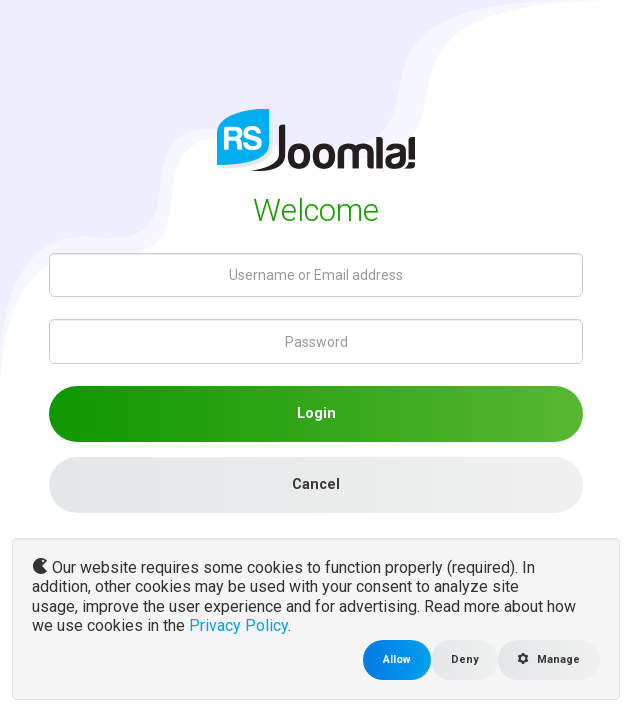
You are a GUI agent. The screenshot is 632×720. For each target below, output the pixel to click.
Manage (549, 659)
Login (316, 413)
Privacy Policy (238, 625)
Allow (397, 659)
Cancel (316, 484)
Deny (464, 659)
